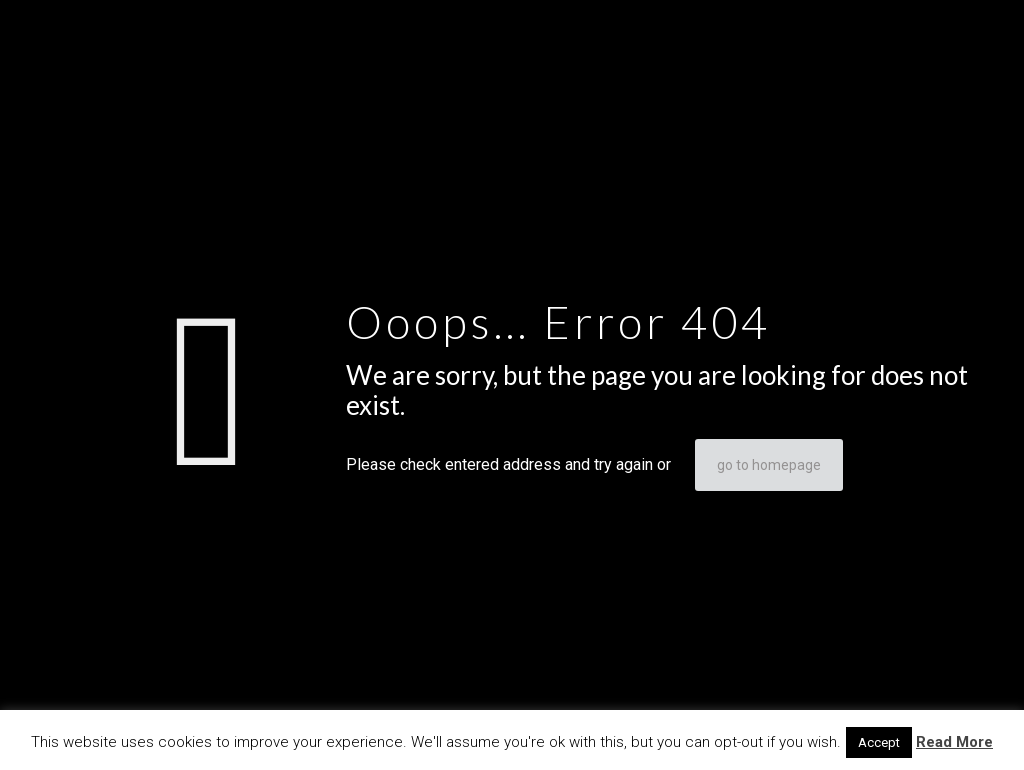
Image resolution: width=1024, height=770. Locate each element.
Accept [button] (879, 742)
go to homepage (769, 465)
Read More (954, 742)
